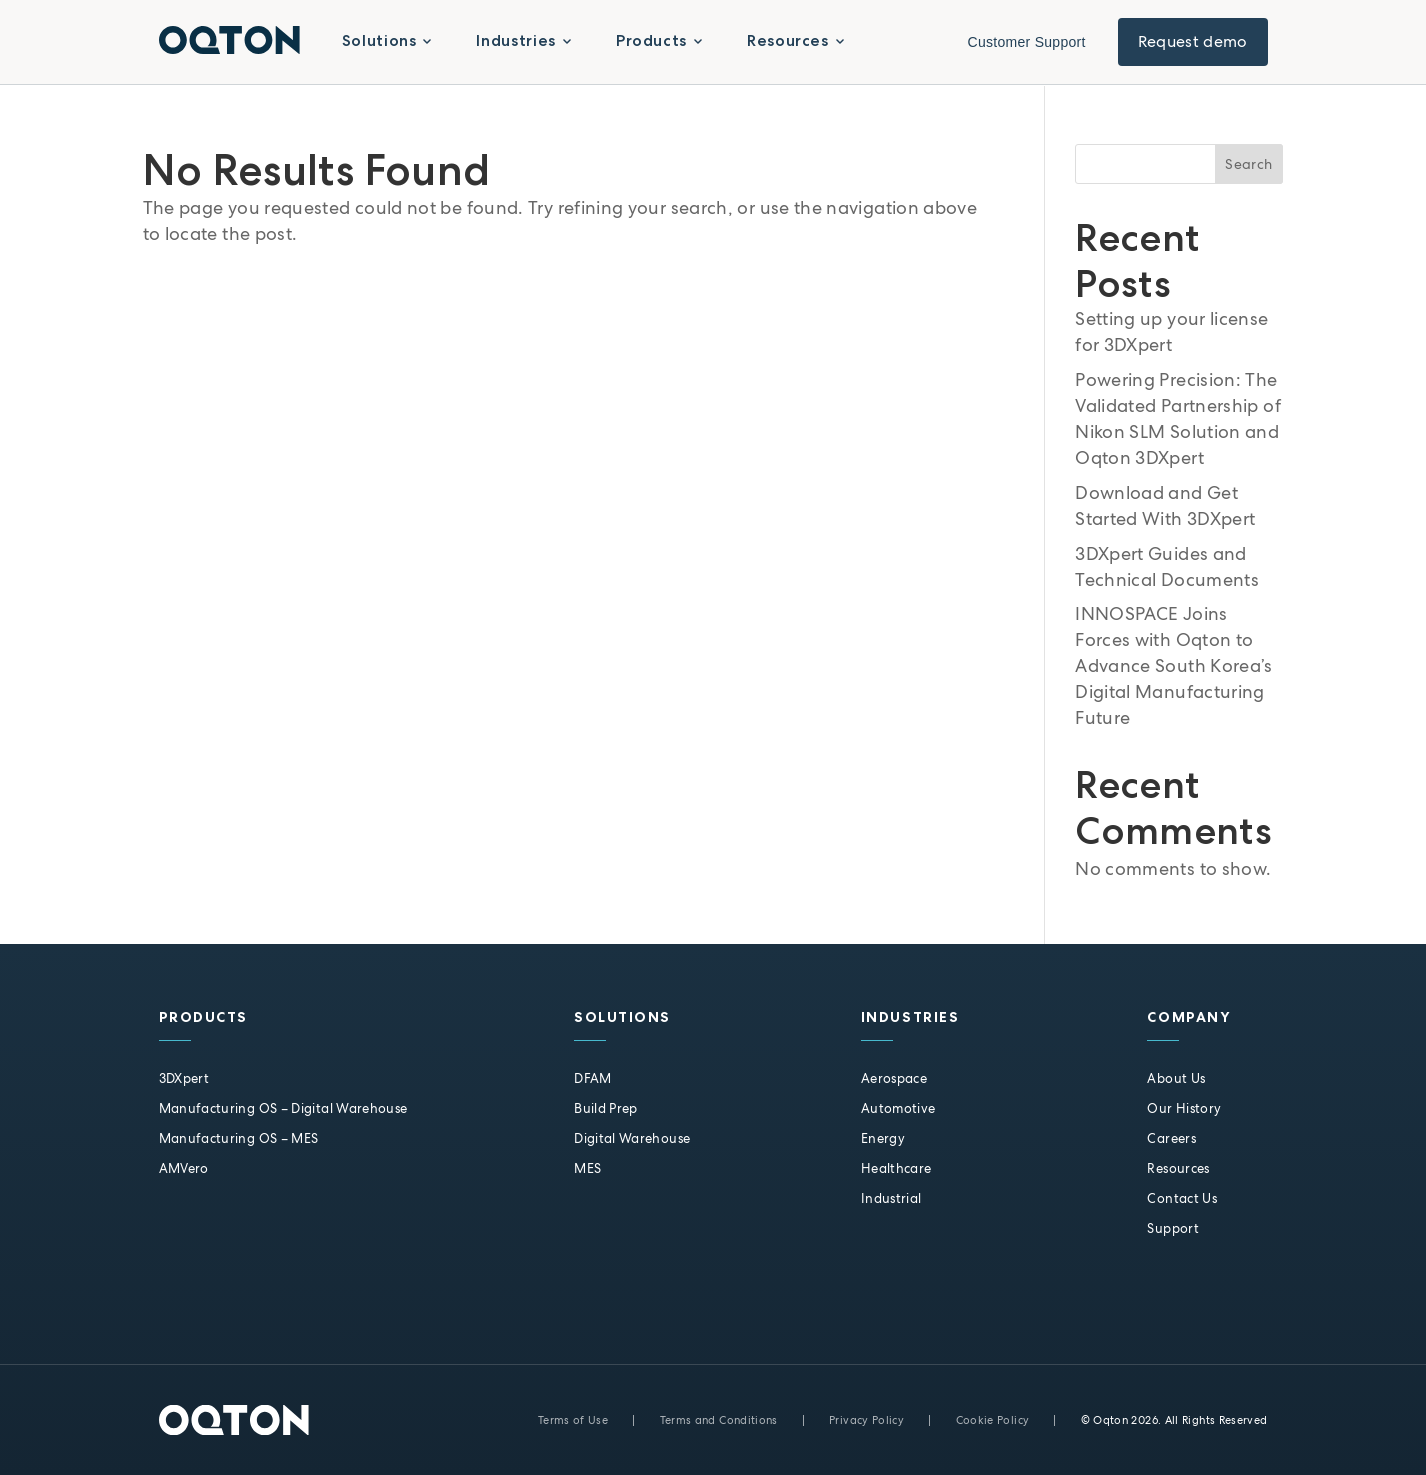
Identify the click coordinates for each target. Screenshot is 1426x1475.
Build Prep (606, 1108)
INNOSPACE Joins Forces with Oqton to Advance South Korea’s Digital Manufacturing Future (1174, 665)
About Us (1176, 1078)
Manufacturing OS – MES (239, 1138)
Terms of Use (573, 1420)
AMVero (184, 1168)
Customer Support (1027, 42)
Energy (883, 1138)
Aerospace (894, 1078)
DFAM (592, 1078)
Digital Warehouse (632, 1138)
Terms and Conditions (719, 1420)
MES (587, 1168)
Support (1173, 1228)
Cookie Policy (993, 1420)
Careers (1171, 1138)
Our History (1184, 1108)
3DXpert (184, 1078)
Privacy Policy (866, 1420)
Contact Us (1182, 1198)
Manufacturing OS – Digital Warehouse (283, 1108)
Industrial (891, 1198)
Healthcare (896, 1168)
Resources (1178, 1168)
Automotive (898, 1108)
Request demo (1193, 41)
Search (1248, 164)
